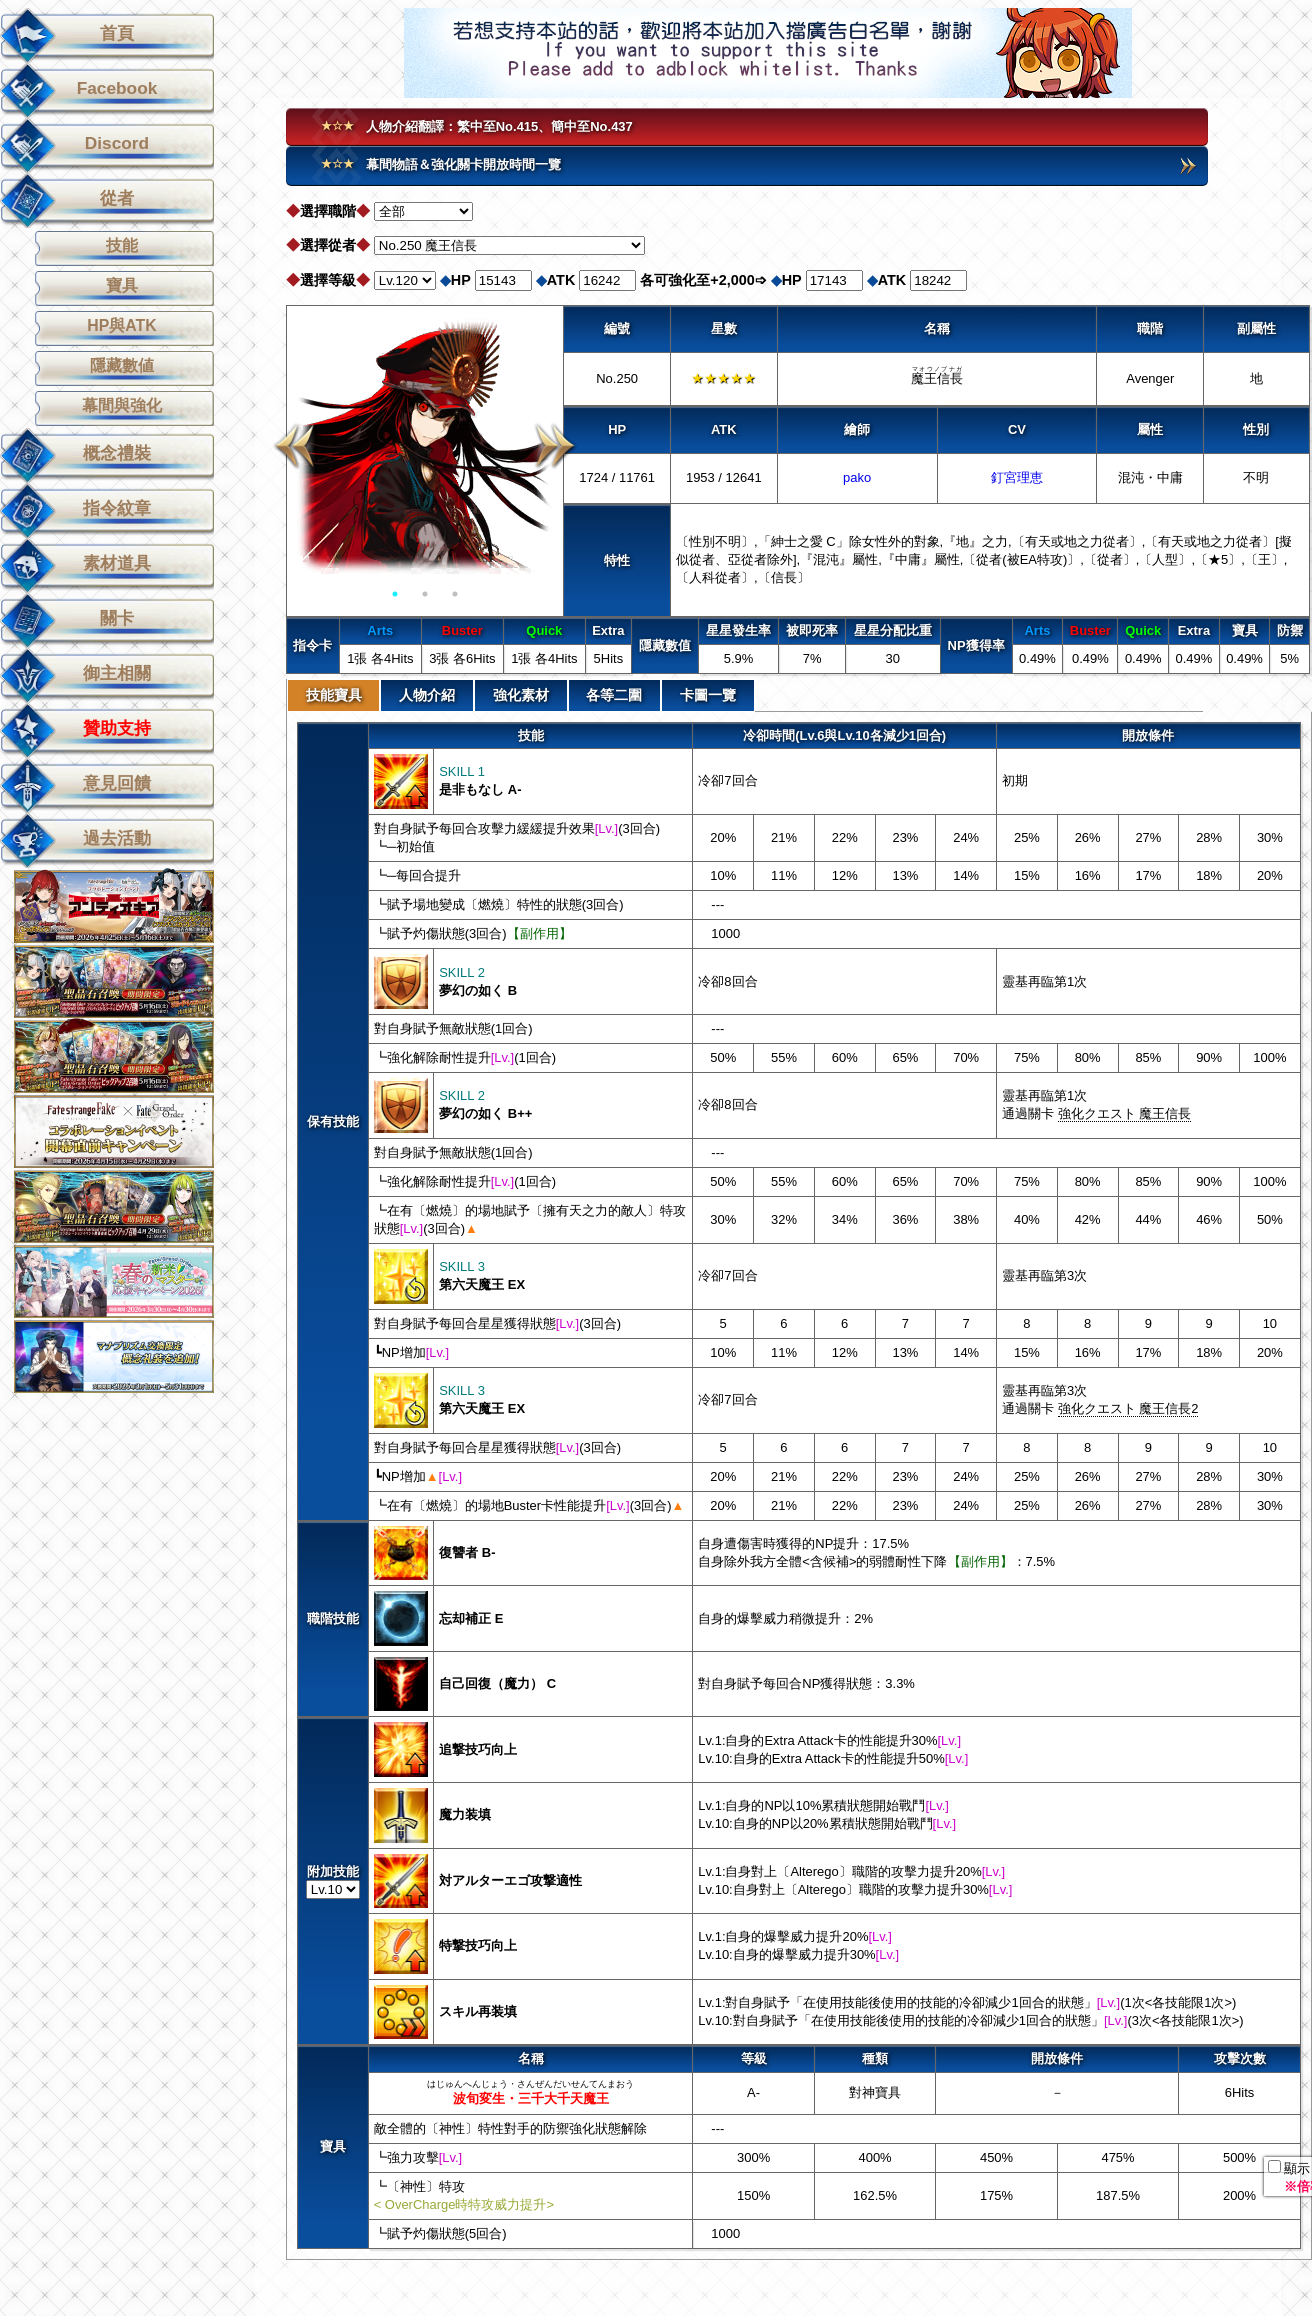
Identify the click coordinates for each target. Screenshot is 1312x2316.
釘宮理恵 (1017, 477)
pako (857, 477)
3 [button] (455, 594)
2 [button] (425, 594)
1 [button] (395, 594)
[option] (425, 446)
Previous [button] (294, 446)
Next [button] (555, 446)
